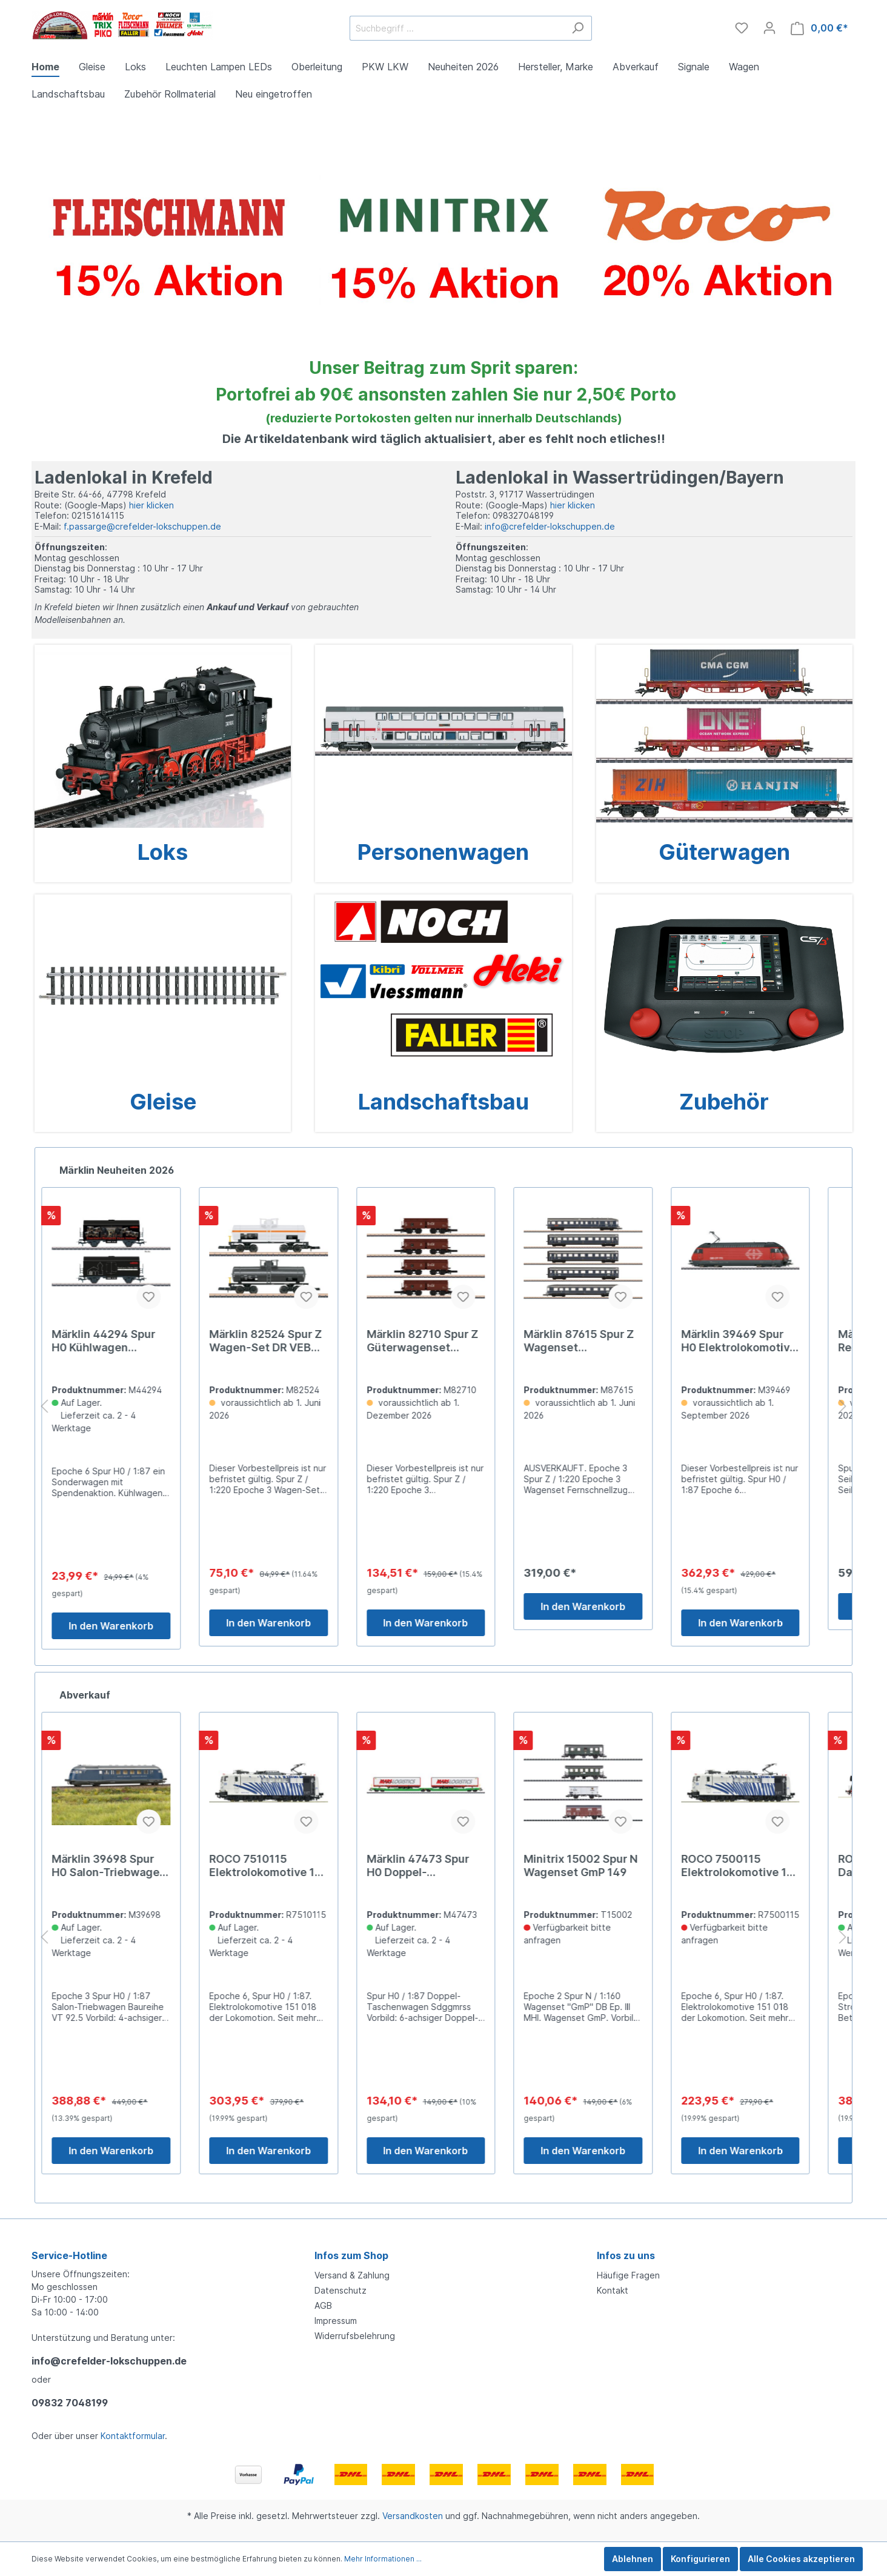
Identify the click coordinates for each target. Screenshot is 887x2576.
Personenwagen (443, 852)
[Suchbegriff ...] (457, 28)
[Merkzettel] (742, 27)
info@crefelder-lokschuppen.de (550, 526)
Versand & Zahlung (352, 2275)
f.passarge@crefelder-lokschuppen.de (142, 526)
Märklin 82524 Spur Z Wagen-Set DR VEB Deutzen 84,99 (283, 1341)
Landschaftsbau (443, 1101)
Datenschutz (340, 2290)
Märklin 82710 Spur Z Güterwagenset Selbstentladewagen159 (442, 1341)
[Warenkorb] (819, 28)
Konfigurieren (700, 2559)
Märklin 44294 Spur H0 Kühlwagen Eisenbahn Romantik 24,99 (123, 1341)
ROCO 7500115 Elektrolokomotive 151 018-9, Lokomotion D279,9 (757, 1865)
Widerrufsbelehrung (354, 2336)
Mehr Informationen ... (383, 2558)
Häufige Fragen (628, 2275)
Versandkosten (412, 2516)
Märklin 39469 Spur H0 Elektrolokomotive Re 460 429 (756, 1341)
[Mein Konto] (769, 27)
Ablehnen (632, 2559)
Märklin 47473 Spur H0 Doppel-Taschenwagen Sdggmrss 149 (435, 1865)
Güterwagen (724, 852)
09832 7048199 (70, 2403)
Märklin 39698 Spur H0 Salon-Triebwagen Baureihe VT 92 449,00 (127, 1865)
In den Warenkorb (129, 1626)
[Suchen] (577, 28)
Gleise (163, 1101)
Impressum (335, 2320)
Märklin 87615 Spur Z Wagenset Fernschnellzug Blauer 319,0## (601, 1341)
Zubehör (724, 1101)
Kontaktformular (133, 2436)
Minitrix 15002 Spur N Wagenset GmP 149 (599, 1865)
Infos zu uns (626, 2255)
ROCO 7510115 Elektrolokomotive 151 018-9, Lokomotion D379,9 (286, 1865)
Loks (163, 852)
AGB (323, 2305)
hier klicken (151, 505)
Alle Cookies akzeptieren (801, 2559)
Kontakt (612, 2290)
